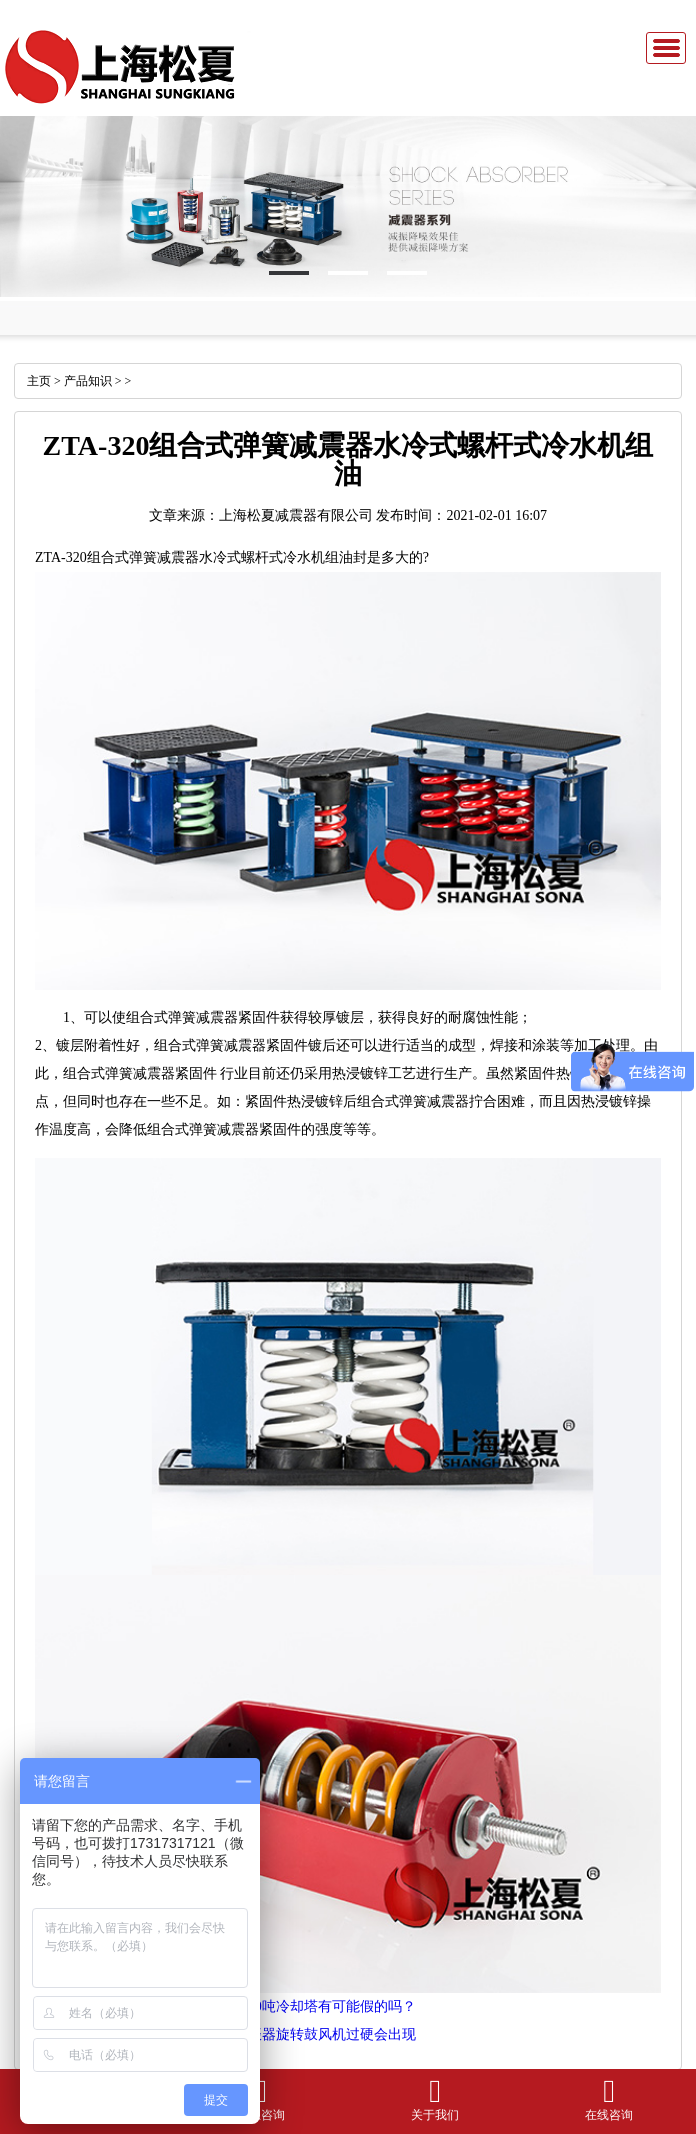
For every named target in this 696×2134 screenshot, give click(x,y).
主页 (39, 381)
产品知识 (88, 381)
